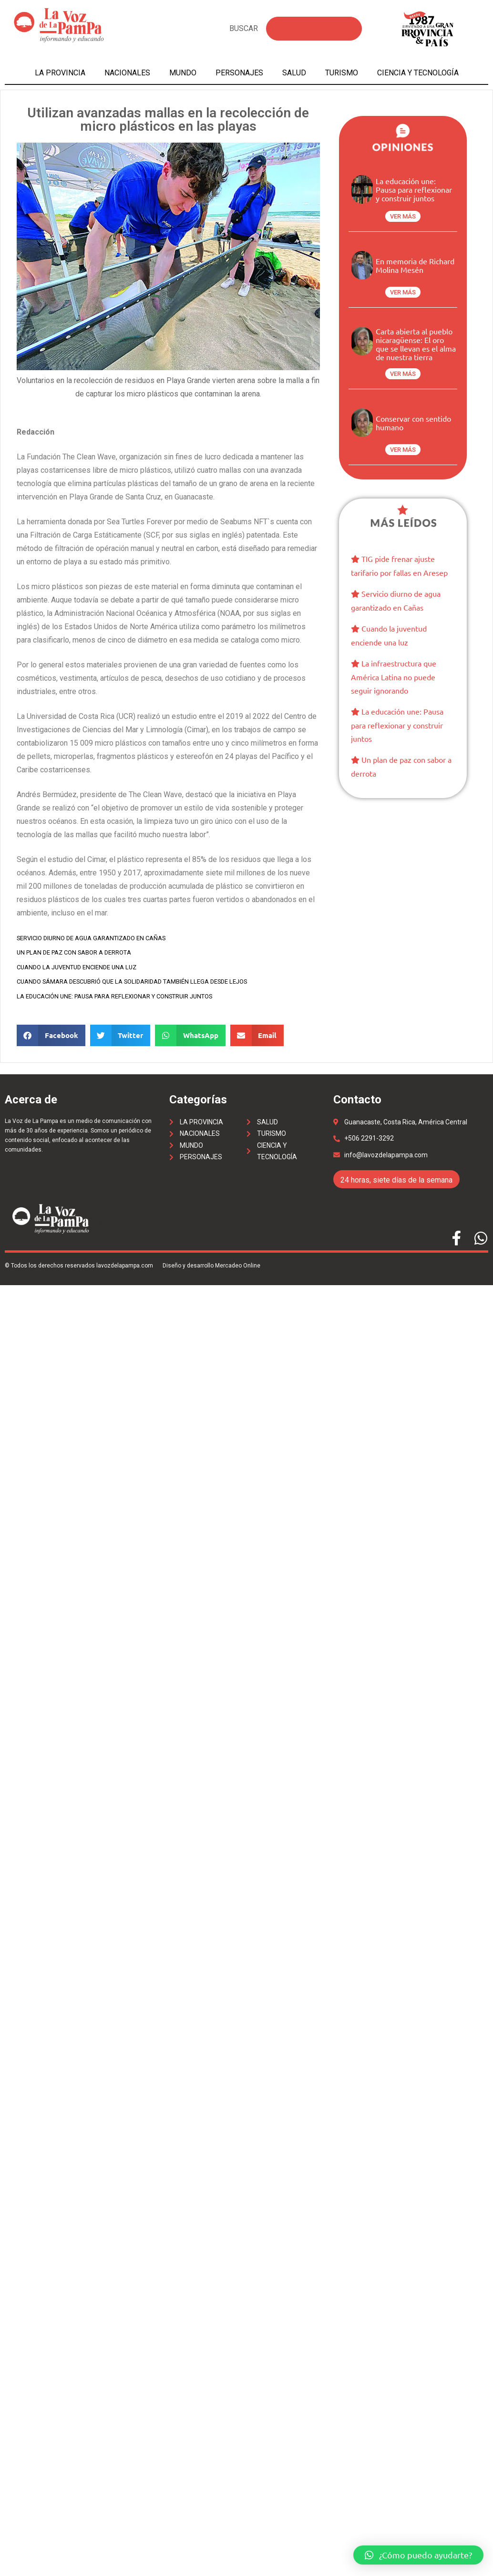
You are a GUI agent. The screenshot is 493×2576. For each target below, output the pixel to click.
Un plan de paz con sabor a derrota (74, 952)
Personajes (239, 72)
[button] (418, 2555)
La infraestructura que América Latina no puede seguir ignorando (393, 676)
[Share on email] (257, 1035)
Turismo (341, 72)
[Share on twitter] (120, 1035)
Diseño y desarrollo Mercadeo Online (211, 1265)
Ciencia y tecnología (418, 72)
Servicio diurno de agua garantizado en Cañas (91, 938)
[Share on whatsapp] (190, 1035)
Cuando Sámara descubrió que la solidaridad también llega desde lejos (132, 981)
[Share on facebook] (51, 1035)
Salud (294, 72)
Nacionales (127, 72)
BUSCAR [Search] (243, 28)
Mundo (182, 72)
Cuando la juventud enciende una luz (76, 967)
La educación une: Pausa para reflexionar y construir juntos (114, 996)
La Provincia (60, 72)
